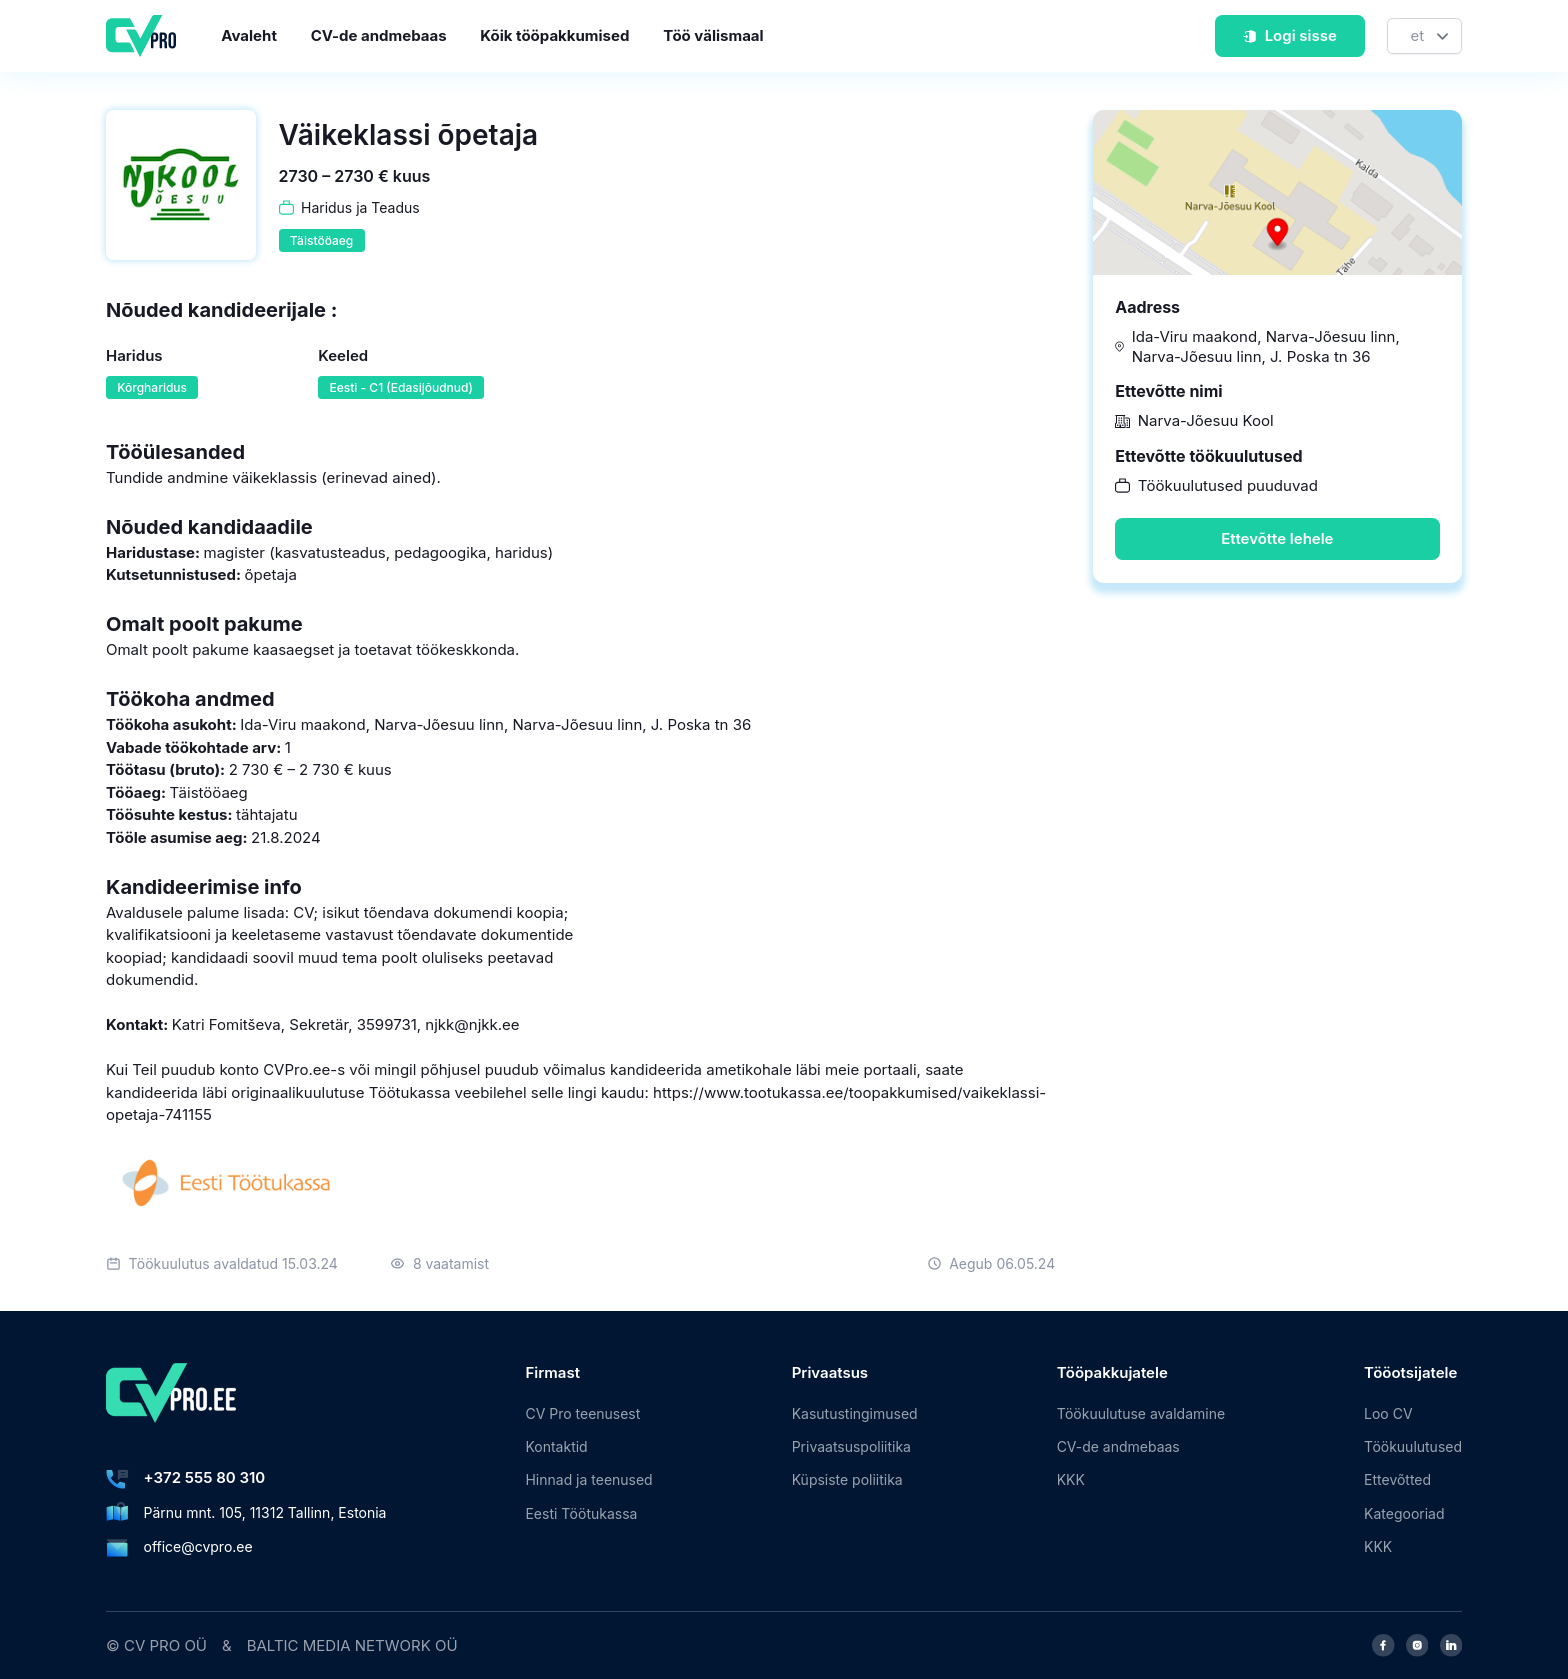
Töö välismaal (713, 35)
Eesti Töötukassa (581, 1513)
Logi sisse (1289, 35)
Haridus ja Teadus (360, 207)
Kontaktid (556, 1446)
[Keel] (1424, 36)
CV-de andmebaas (379, 35)
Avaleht (249, 35)
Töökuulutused (1413, 1446)
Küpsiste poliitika (847, 1479)
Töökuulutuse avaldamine (1141, 1413)
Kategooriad (1404, 1513)
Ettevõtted (1397, 1479)
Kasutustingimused (855, 1413)
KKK (1071, 1479)
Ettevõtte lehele (1277, 538)
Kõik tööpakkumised (554, 35)
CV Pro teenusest (582, 1413)
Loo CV (1388, 1413)
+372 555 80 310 (205, 1477)
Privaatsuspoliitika (851, 1446)
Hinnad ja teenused (588, 1479)
